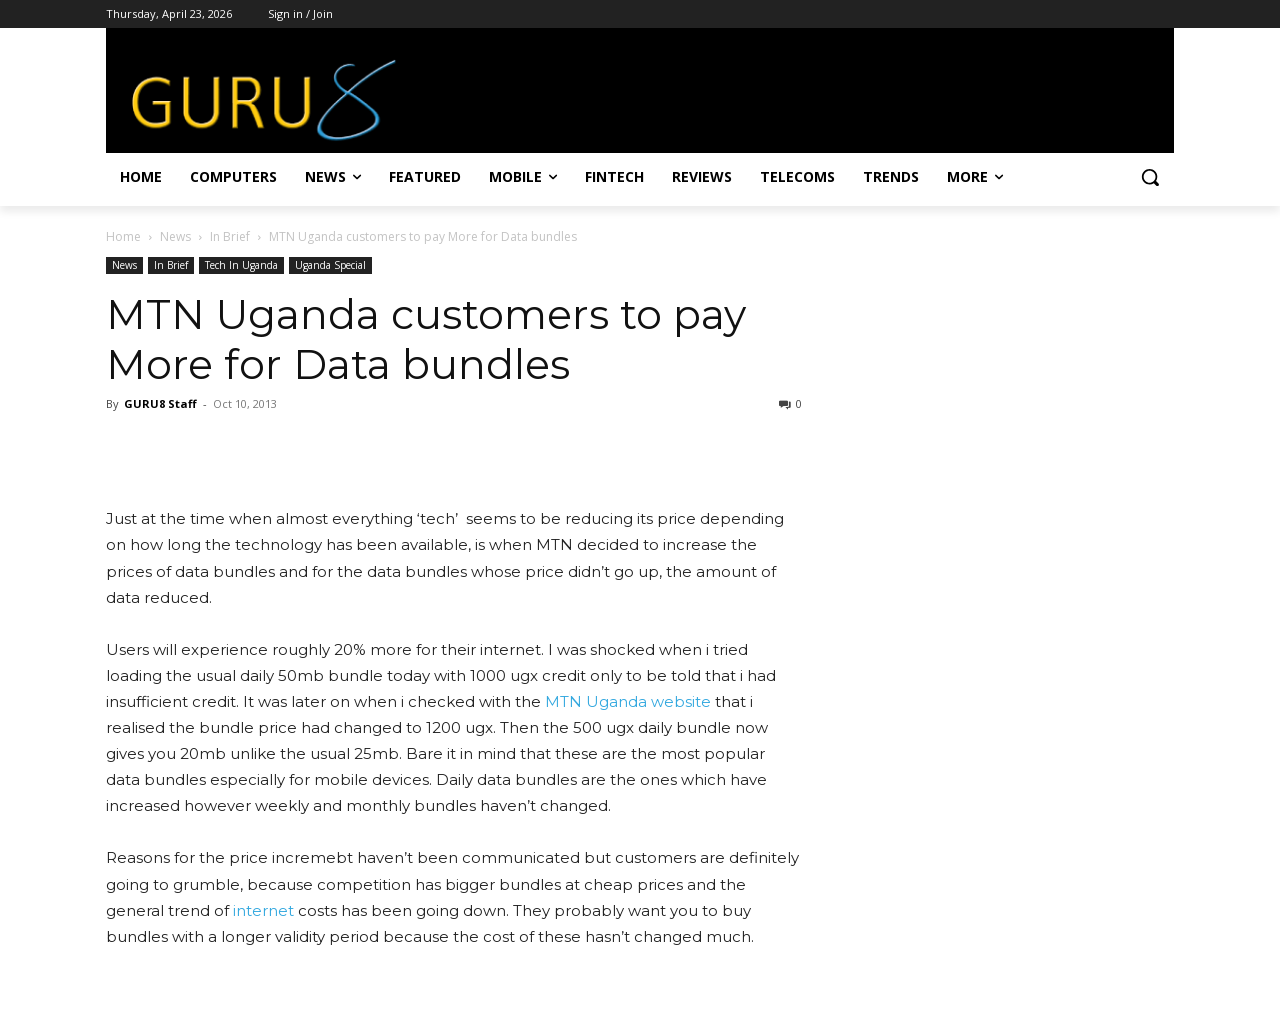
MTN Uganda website (630, 701)
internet (263, 910)
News (175, 236)
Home (123, 236)
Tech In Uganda (241, 265)
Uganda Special (330, 265)
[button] (1150, 177)
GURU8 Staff (160, 403)
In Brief (230, 236)
